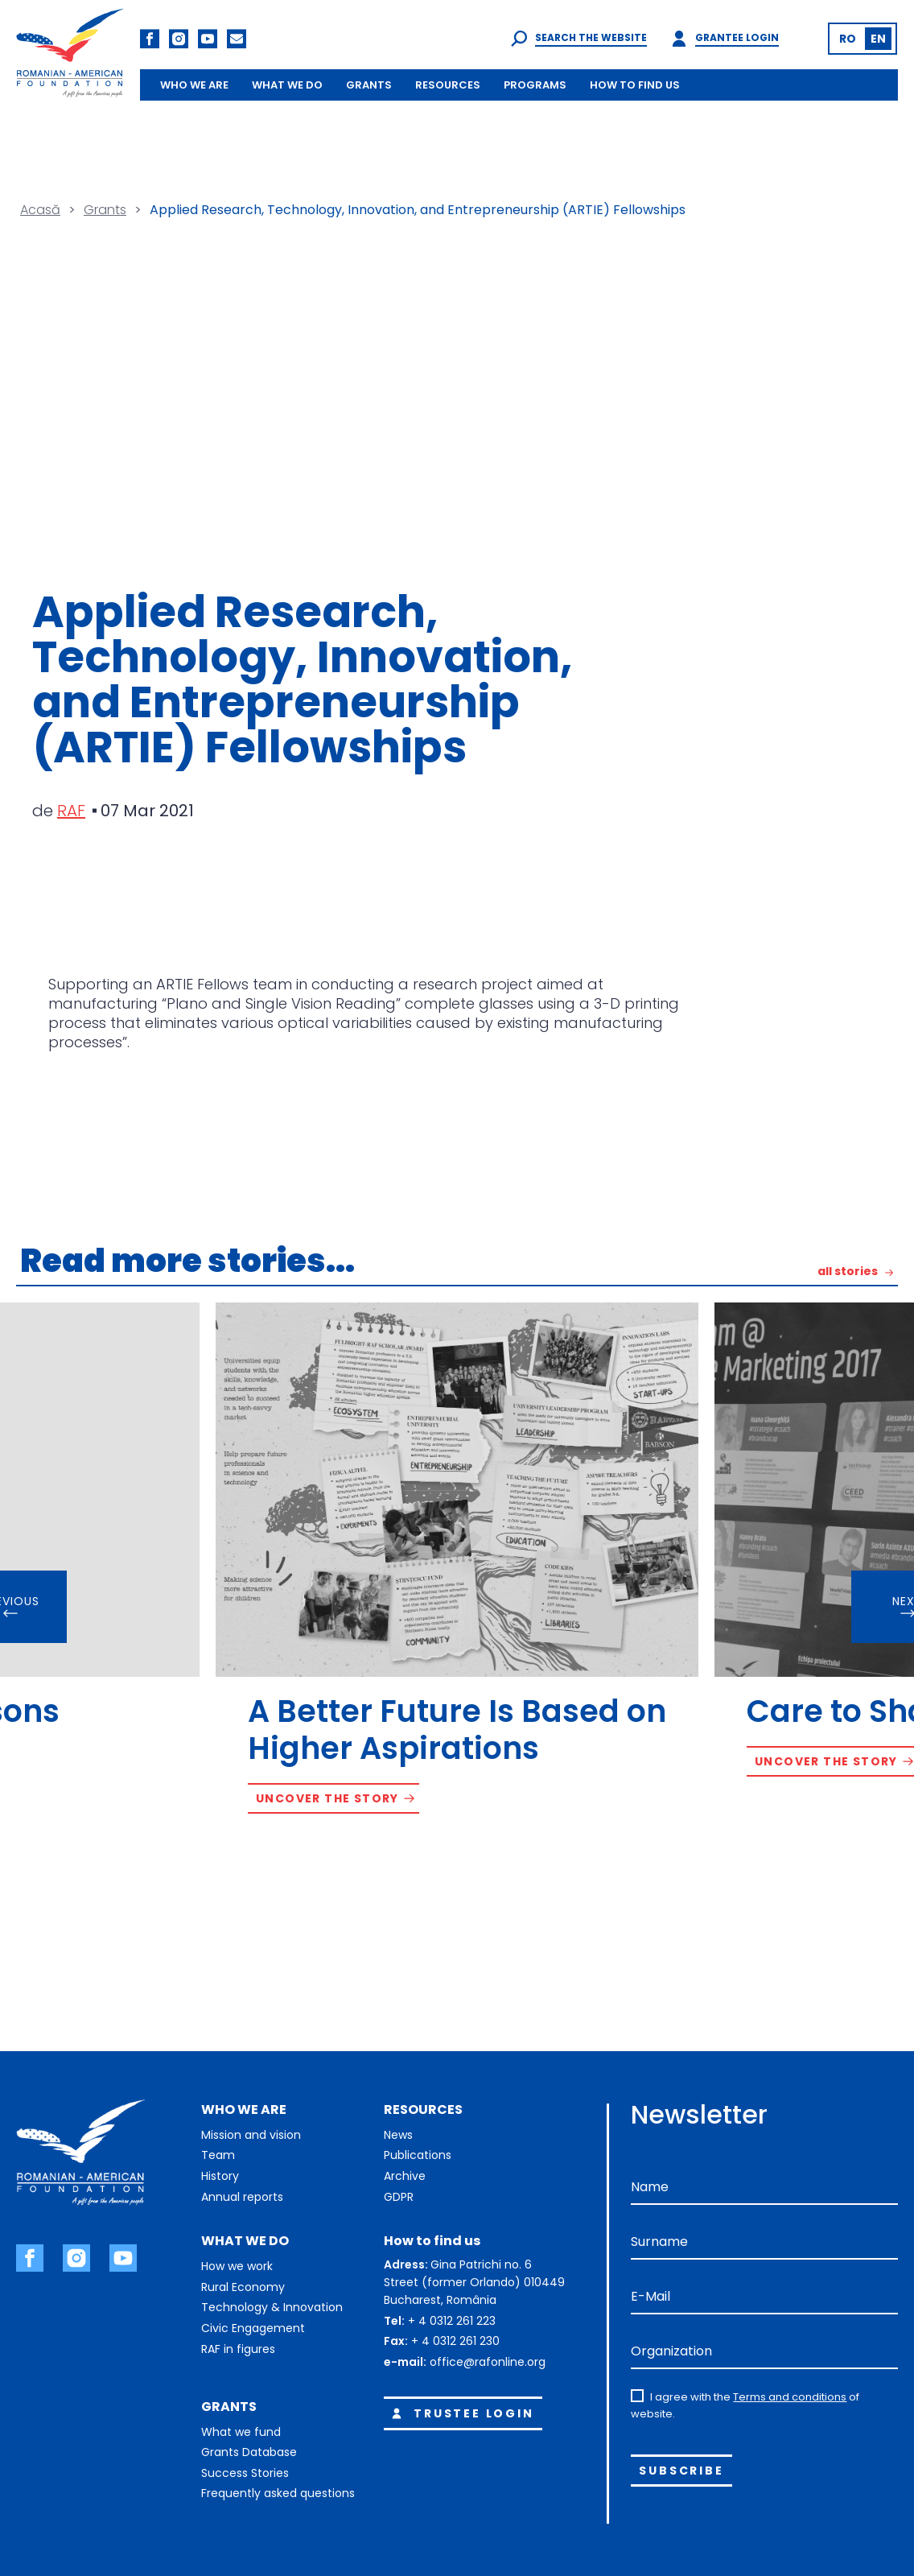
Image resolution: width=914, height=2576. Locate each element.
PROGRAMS (535, 85)
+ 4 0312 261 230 (455, 2341)
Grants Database (249, 2452)
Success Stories (245, 2473)
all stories (847, 1272)
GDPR (399, 2197)
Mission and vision (251, 2135)
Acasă (40, 209)
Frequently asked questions (278, 2493)
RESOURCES (447, 85)
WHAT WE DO (287, 85)
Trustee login (459, 2413)
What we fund (241, 2432)
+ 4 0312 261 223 (452, 2321)
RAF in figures (238, 2349)
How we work (237, 2266)
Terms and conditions (789, 2397)
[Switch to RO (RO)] (848, 38)
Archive (405, 2176)
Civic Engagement (253, 2328)
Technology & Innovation (272, 2307)
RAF (71, 810)
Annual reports (242, 2197)
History (220, 2176)
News (398, 2135)
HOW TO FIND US (635, 85)
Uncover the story (327, 1798)
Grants (105, 209)
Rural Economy (243, 2287)
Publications (417, 2155)
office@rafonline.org (488, 2362)
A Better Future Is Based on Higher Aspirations (457, 1729)
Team (218, 2155)
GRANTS (369, 85)
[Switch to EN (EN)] (878, 38)
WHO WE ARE (194, 85)
